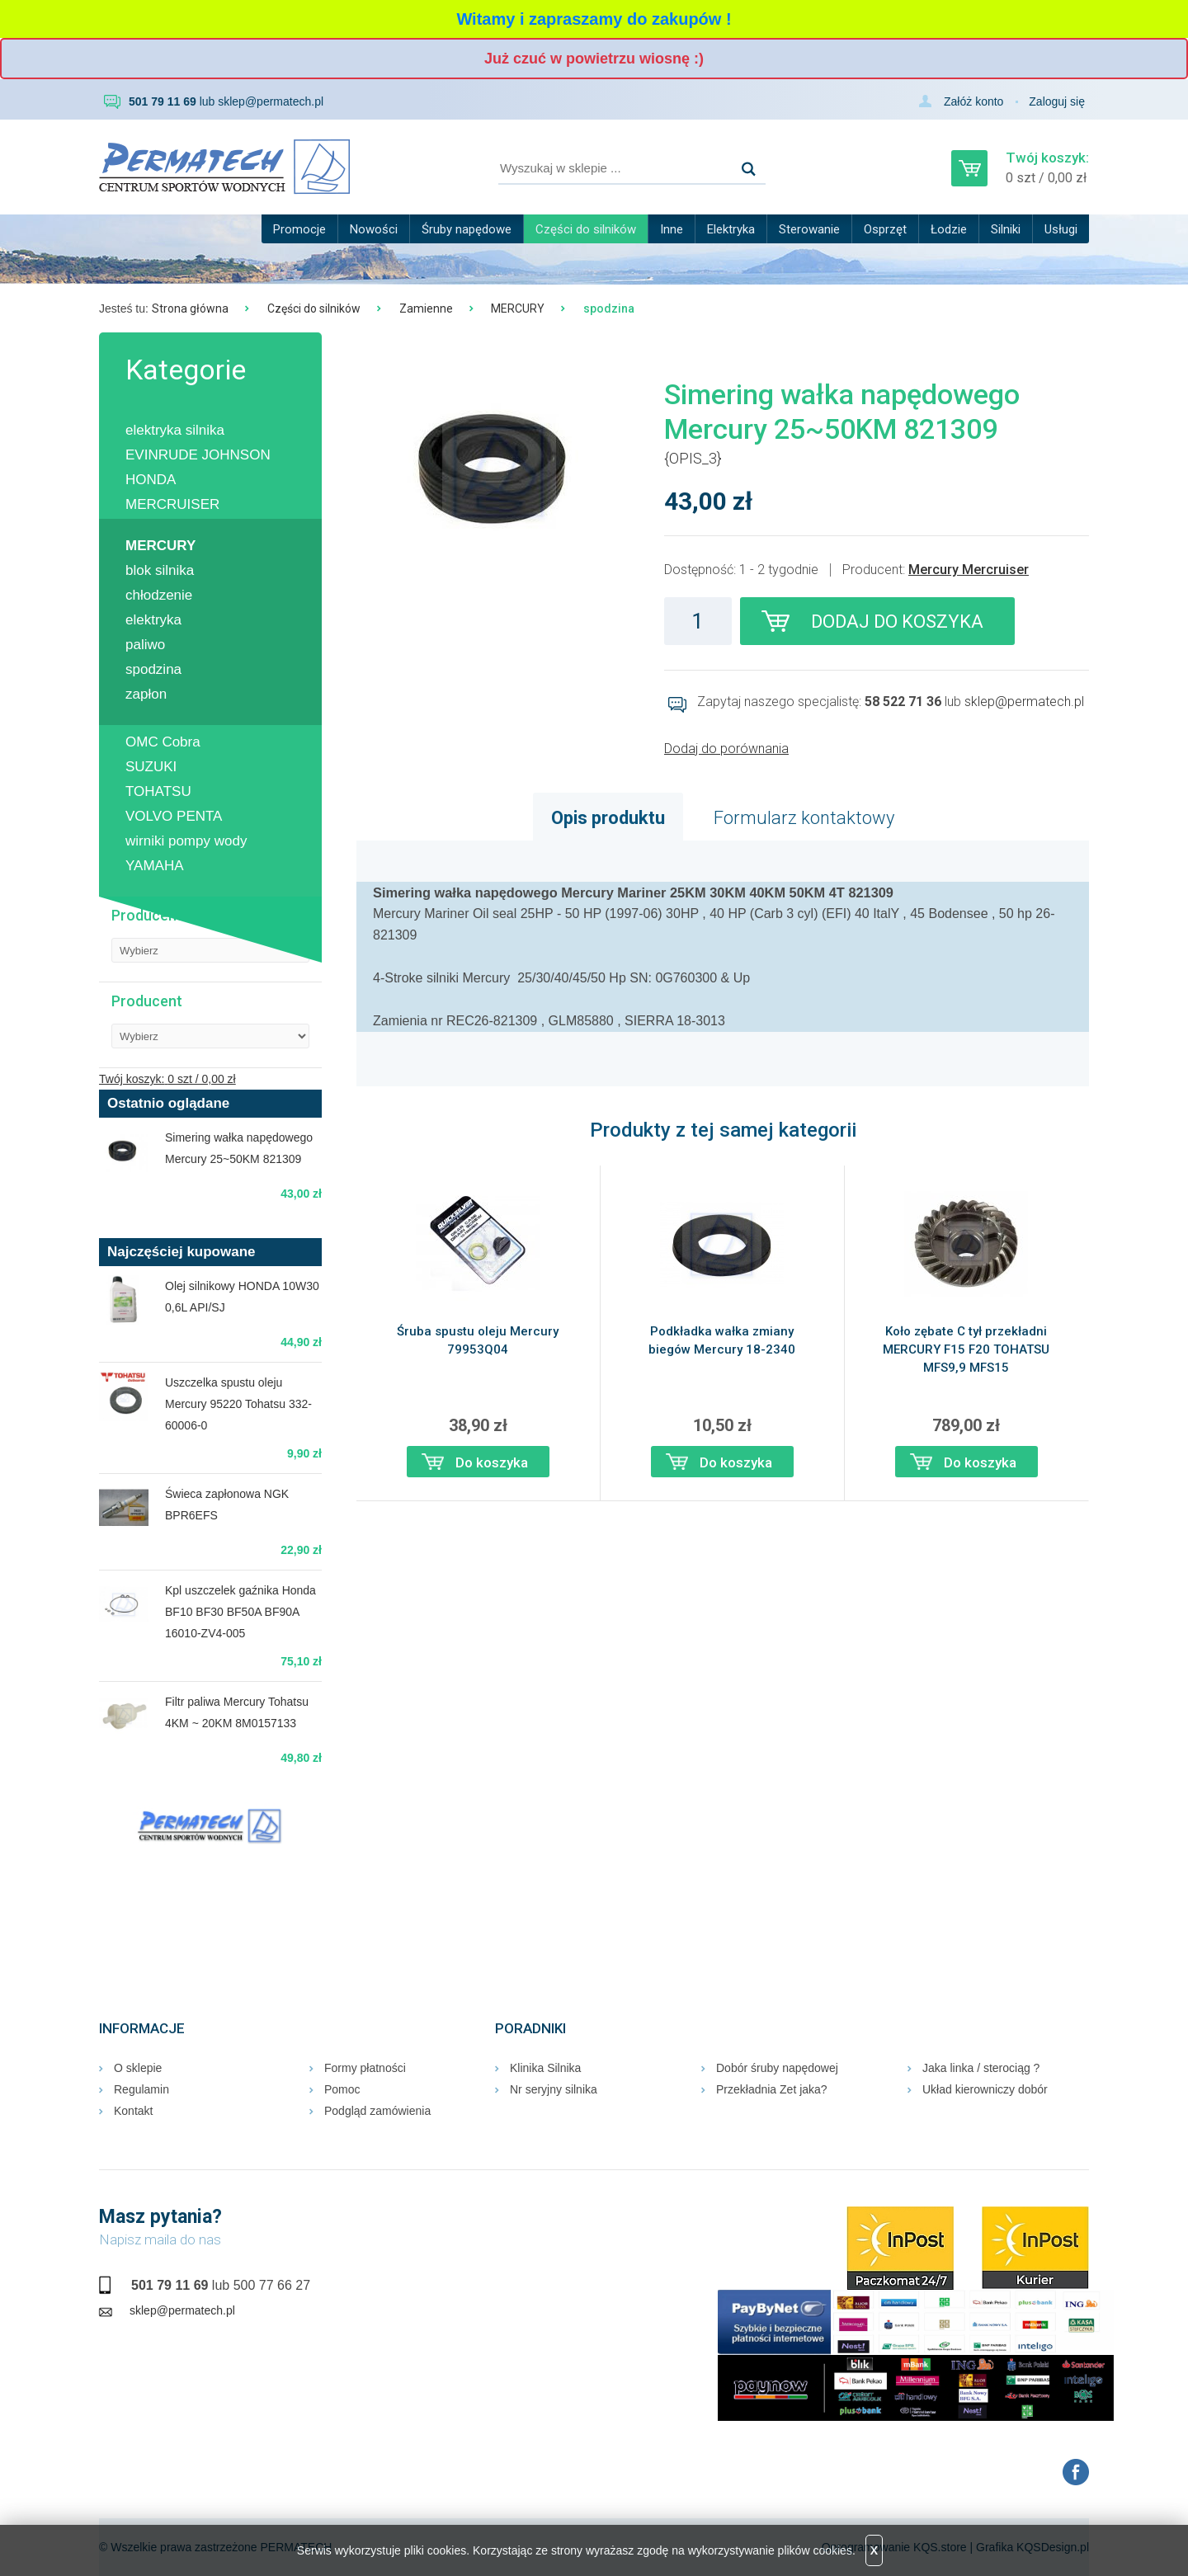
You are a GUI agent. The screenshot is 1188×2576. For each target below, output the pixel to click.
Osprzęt (885, 229)
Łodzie (949, 229)
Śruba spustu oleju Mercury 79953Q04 (478, 1340)
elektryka (153, 620)
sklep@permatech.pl (270, 101)
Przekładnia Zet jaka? (771, 2089)
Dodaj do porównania (726, 748)
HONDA (150, 479)
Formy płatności (365, 2067)
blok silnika (159, 570)
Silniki (1006, 229)
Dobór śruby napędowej (777, 2067)
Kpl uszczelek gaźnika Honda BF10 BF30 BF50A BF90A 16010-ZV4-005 (240, 1612)
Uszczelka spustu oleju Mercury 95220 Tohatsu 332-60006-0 (238, 1404)
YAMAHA (154, 866)
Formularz (804, 818)
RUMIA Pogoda (210, 1911)
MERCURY (517, 308)
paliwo (145, 644)
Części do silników (585, 229)
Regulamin (141, 2089)
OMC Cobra (162, 742)
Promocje (299, 229)
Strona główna (190, 308)
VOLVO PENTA (173, 816)
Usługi (1060, 229)
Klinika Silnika (545, 2067)
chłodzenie (158, 595)
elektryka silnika (174, 430)
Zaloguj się (1057, 101)
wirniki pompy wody (186, 841)
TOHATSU (158, 791)
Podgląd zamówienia (377, 2110)
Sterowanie (809, 229)
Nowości (374, 229)
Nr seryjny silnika (553, 2089)
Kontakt (133, 2110)
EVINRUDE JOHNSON (198, 455)
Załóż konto (973, 101)
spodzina (153, 669)
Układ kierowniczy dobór (985, 2089)
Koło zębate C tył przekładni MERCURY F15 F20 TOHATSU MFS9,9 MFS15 (966, 1349)
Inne (671, 229)
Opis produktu (608, 818)
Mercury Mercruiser (968, 569)
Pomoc (342, 2089)
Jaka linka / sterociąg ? (981, 2067)
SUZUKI (151, 767)
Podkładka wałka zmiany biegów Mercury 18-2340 (721, 1340)
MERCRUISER (172, 504)
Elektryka (731, 229)
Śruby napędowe (467, 229)
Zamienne (426, 308)
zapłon (146, 694)
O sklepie (138, 2067)
